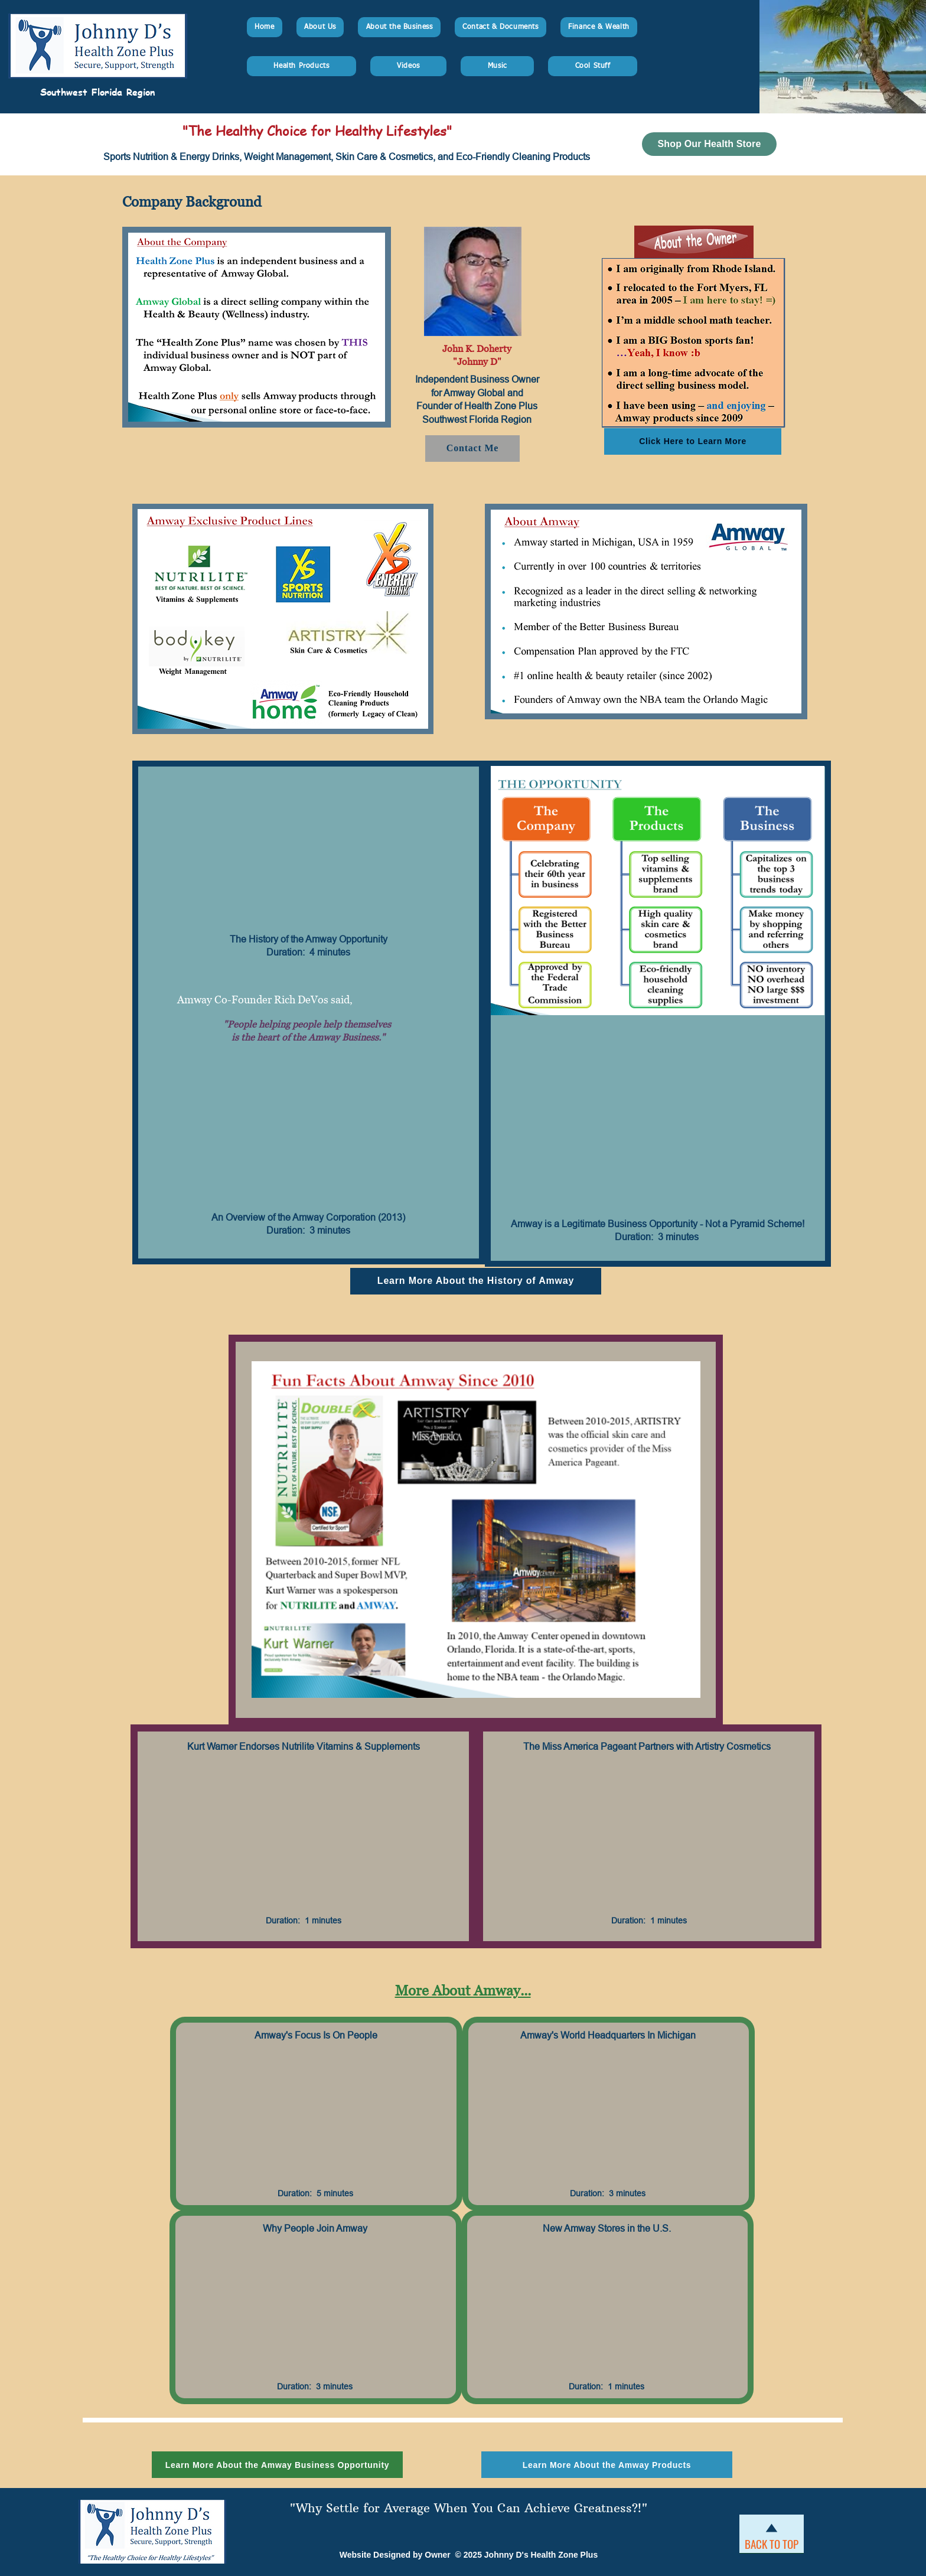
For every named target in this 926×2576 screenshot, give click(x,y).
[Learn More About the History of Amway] (475, 1281)
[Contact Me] (472, 448)
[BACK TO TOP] (771, 2543)
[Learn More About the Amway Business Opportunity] (277, 2464)
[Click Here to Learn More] (692, 441)
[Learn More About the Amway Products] (606, 2464)
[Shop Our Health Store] (709, 144)
